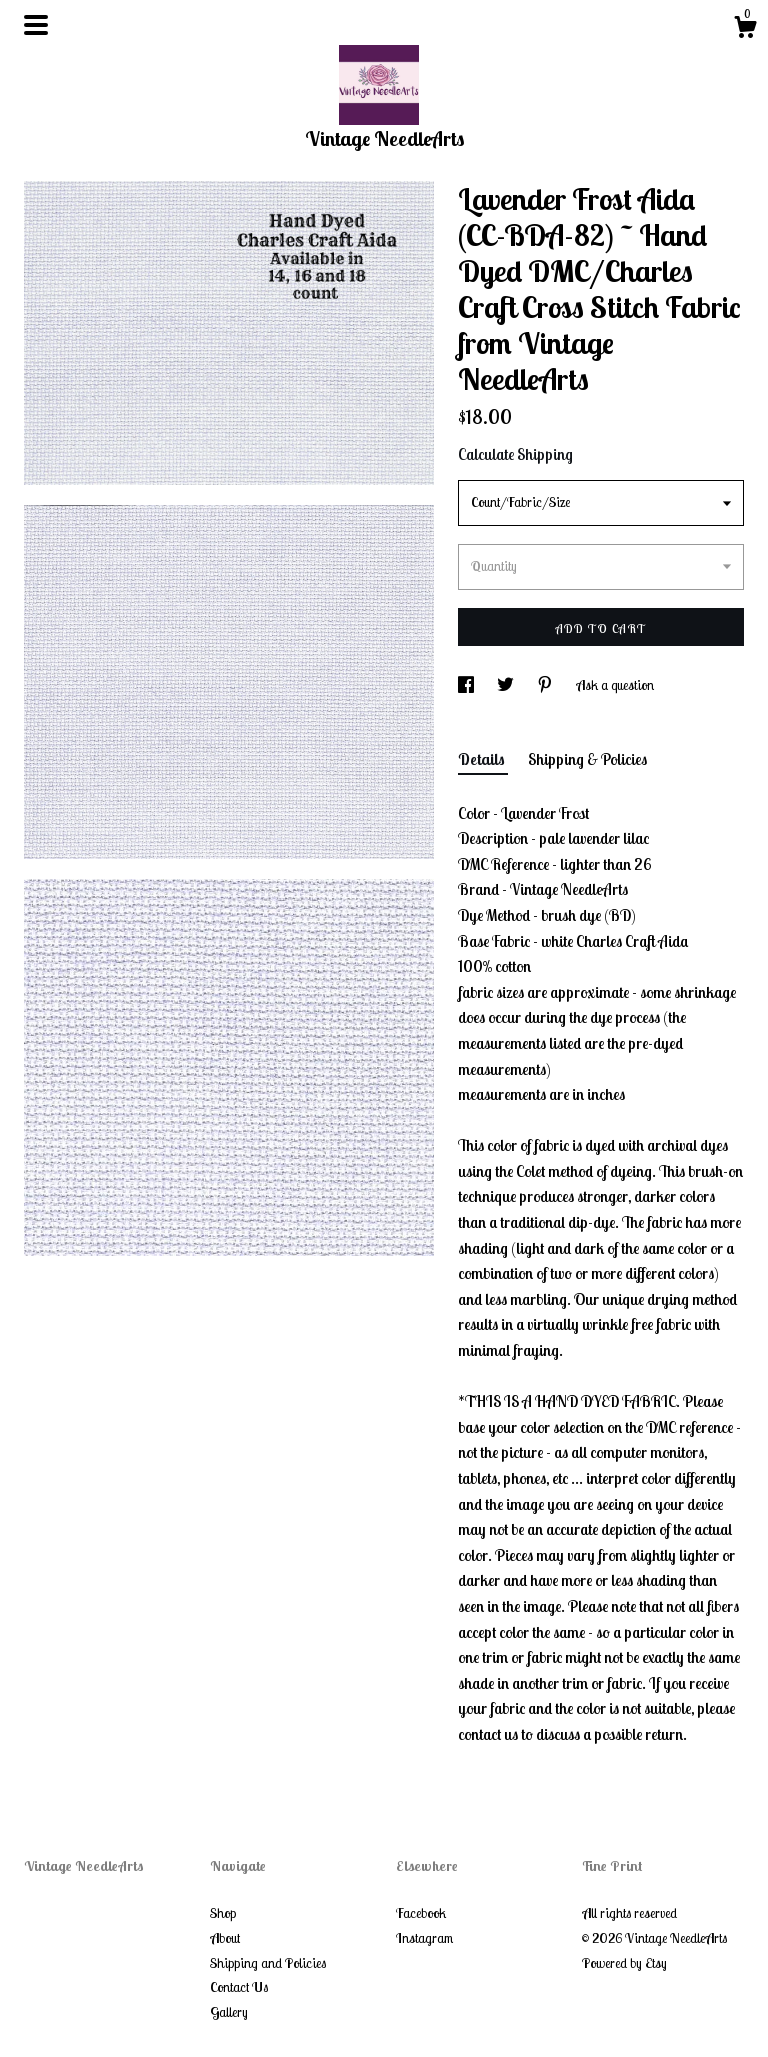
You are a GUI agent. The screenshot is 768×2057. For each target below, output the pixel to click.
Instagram (424, 1938)
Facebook (421, 1913)
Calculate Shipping (515, 454)
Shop (223, 1913)
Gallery (229, 2012)
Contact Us (239, 1987)
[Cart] (745, 30)
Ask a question (615, 685)
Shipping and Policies (268, 1963)
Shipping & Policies (587, 759)
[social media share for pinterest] (546, 685)
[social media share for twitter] (507, 685)
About (225, 1938)
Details (483, 759)
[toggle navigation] (36, 25)
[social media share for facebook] (467, 685)
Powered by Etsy (624, 1963)
